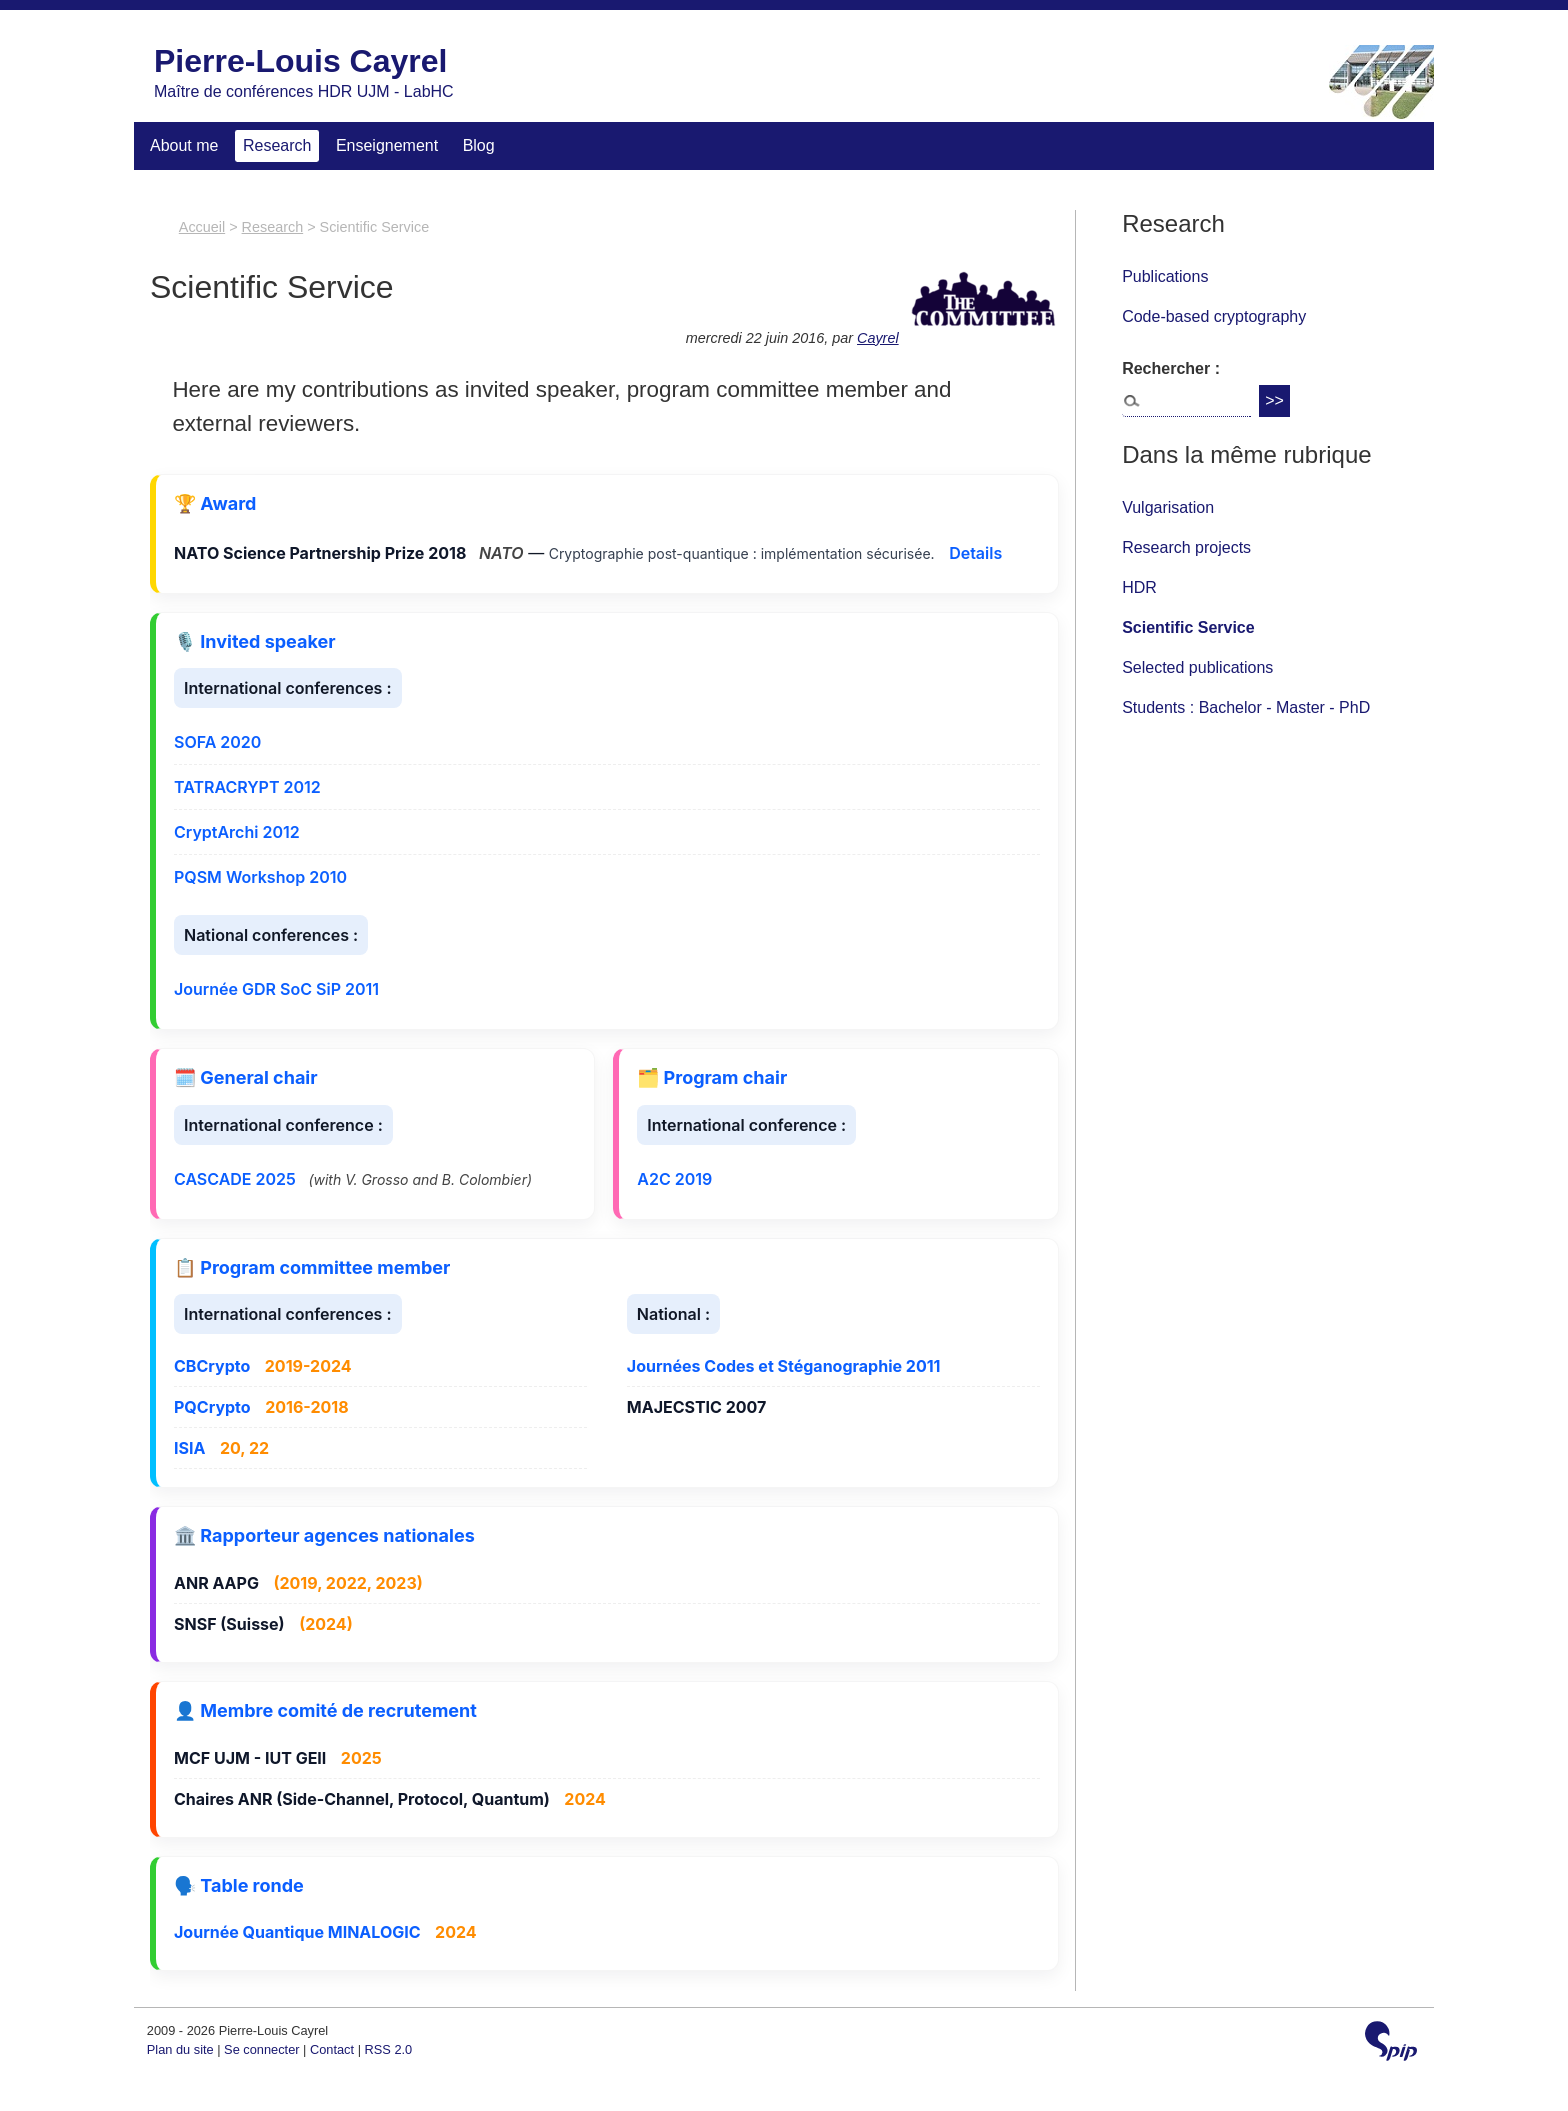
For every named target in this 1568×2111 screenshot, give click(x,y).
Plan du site (180, 2049)
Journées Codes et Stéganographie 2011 (784, 1366)
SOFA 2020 (217, 742)
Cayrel (878, 338)
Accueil (202, 227)
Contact (332, 2049)
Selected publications (1197, 667)
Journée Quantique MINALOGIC (297, 1932)
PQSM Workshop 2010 (260, 877)
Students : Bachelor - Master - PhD (1246, 707)
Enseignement (387, 145)
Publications (1165, 276)
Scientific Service (1188, 627)
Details (975, 553)
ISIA (189, 1448)
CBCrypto (212, 1366)
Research (277, 145)
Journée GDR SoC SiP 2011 (276, 989)
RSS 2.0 (389, 2049)
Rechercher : (1171, 368)
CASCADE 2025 (235, 1179)
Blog (479, 145)
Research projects (1186, 547)
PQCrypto (212, 1407)
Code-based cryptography (1214, 316)
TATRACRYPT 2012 (247, 787)
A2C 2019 (674, 1179)
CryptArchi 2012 (237, 832)
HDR (1139, 587)
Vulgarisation (1168, 507)
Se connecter (261, 2049)
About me (184, 145)
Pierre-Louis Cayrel (300, 61)
